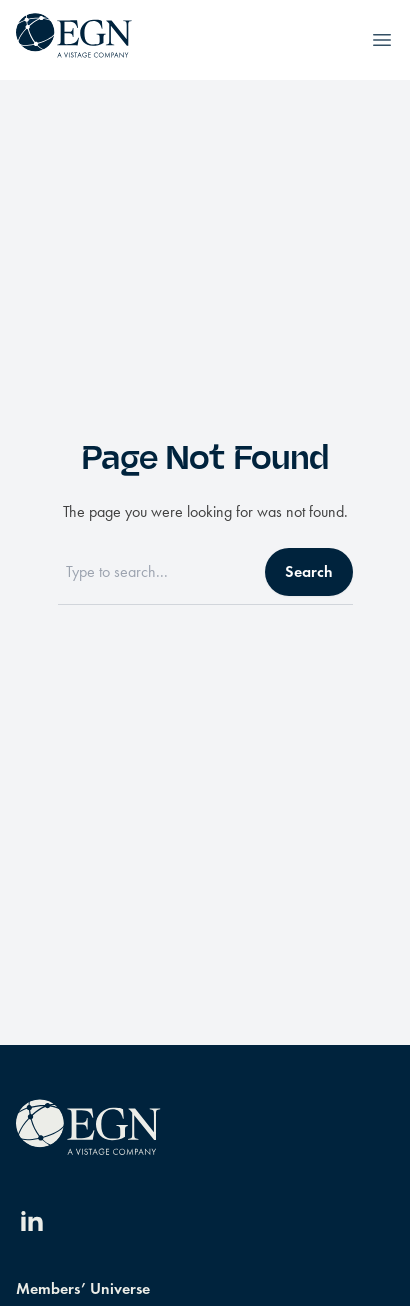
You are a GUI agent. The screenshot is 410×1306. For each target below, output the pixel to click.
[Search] (155, 572)
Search (309, 571)
